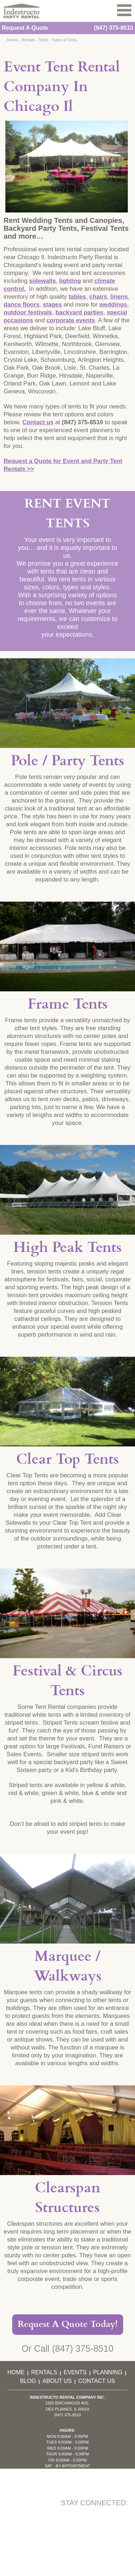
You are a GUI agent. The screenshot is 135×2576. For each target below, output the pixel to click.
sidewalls (42, 280)
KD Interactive (88, 2543)
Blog (28, 2381)
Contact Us (96, 2381)
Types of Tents (64, 40)
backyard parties (79, 312)
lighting (70, 280)
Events (75, 2372)
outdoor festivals (28, 312)
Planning (107, 2372)
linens (119, 296)
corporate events (70, 320)
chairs (98, 296)
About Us (57, 2381)
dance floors (21, 304)
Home (12, 40)
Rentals (28, 40)
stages (52, 304)
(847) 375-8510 (113, 28)
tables (77, 296)
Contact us (37, 422)
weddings (113, 304)
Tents (43, 40)
